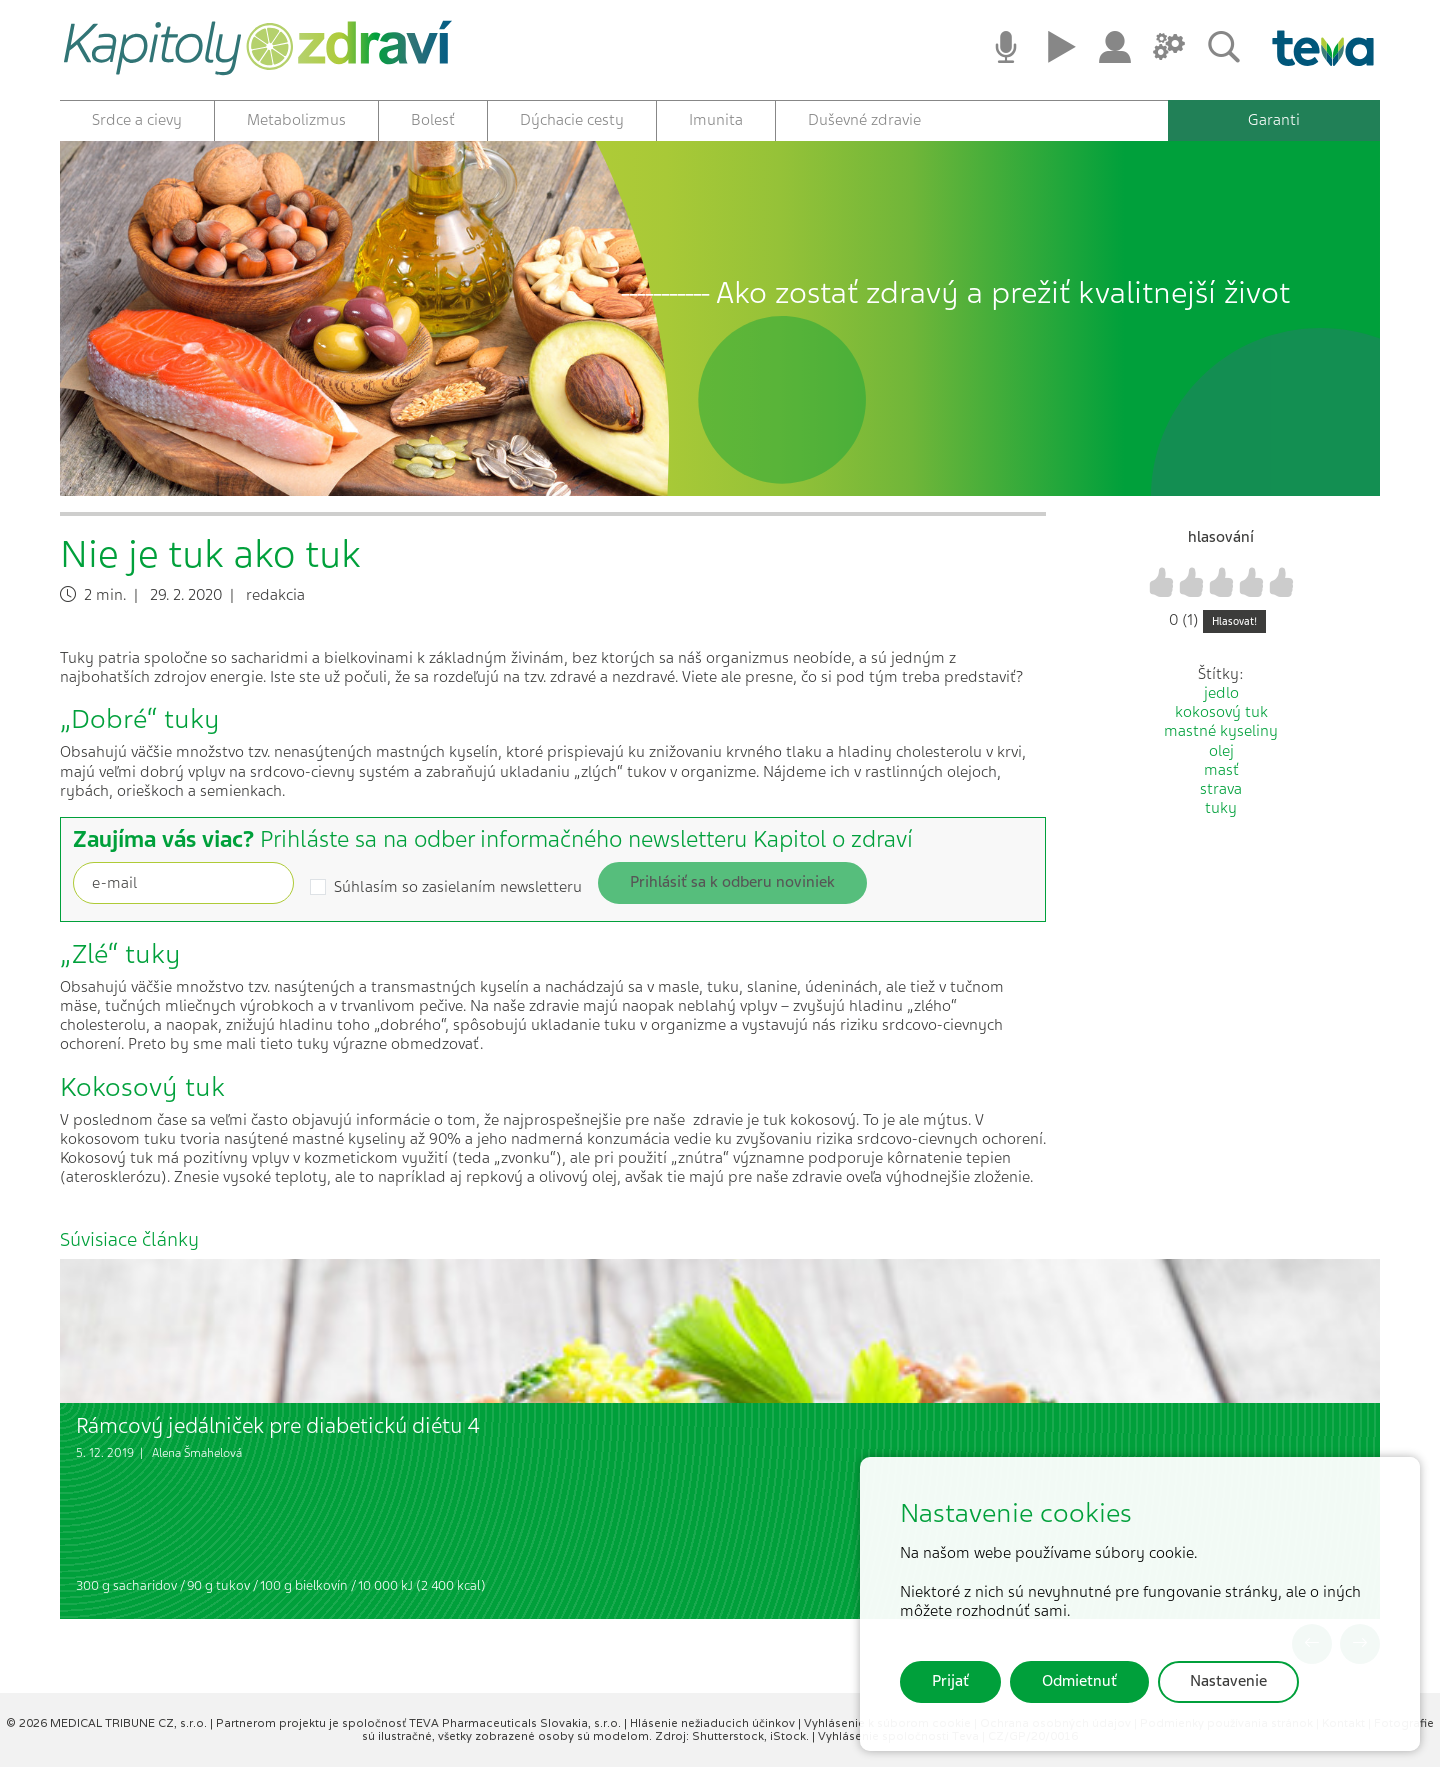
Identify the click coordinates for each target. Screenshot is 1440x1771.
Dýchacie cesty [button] (572, 120)
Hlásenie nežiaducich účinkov (714, 1726)
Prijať (950, 1681)
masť (1221, 773)
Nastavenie (1228, 1681)
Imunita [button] (716, 120)
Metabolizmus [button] (296, 120)
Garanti (1274, 120)
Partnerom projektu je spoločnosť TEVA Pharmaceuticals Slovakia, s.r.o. (420, 1726)
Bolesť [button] (433, 120)
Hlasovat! (1234, 624)
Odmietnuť (1079, 1681)
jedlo (1221, 697)
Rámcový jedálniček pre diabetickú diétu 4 (278, 1428)
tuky (1221, 812)
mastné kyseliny (1221, 735)
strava (1221, 793)
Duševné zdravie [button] (864, 120)
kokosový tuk (1221, 716)
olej (1221, 754)
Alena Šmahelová (197, 1457)
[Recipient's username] (183, 886)
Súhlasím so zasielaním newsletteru (458, 890)
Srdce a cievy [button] (137, 120)
